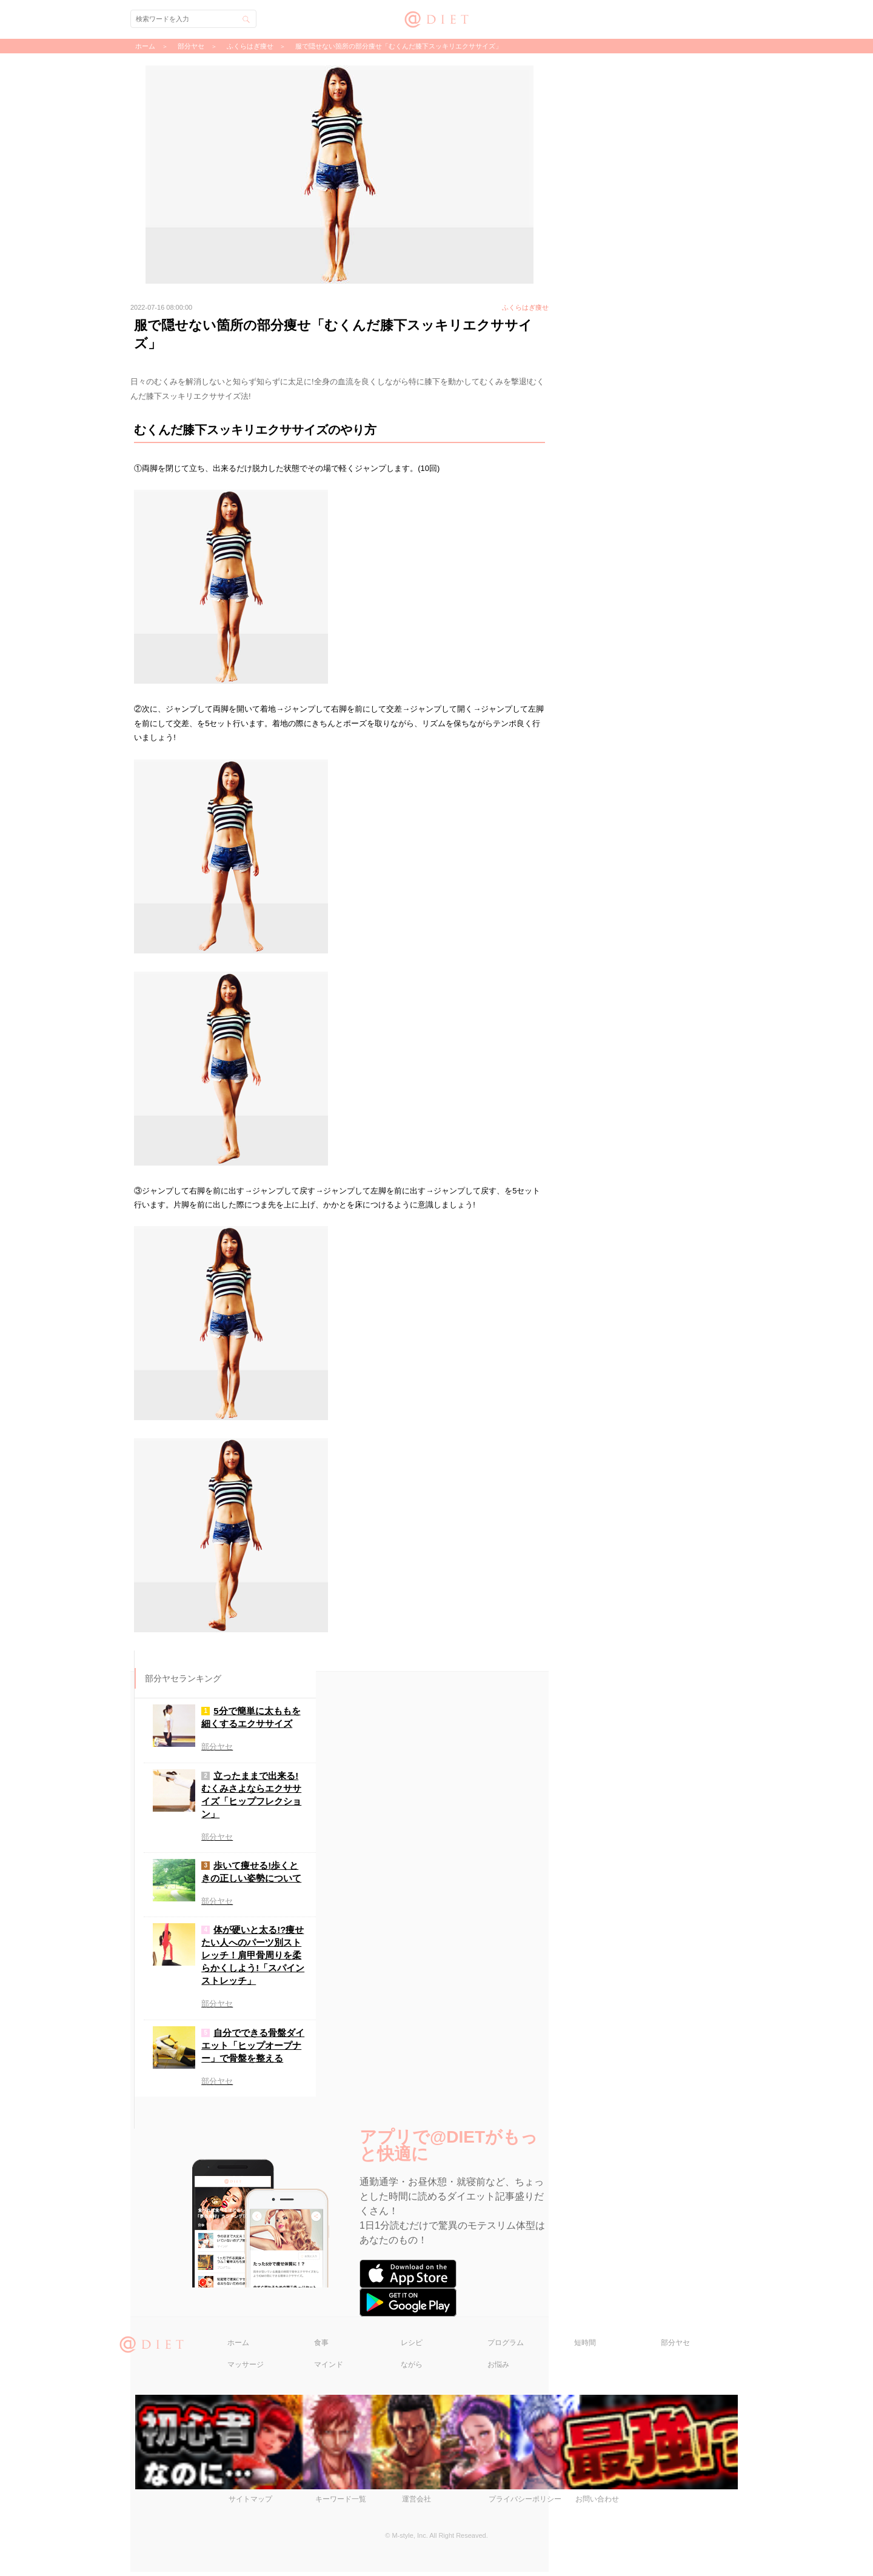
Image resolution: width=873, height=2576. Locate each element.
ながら (412, 2368)
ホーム (238, 2347)
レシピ (412, 2347)
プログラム (505, 2347)
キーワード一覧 (340, 2503)
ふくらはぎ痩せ (250, 46)
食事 (321, 2347)
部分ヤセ (675, 2347)
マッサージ (245, 2368)
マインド (328, 2368)
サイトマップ (250, 2503)
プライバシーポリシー (525, 2503)
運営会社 (416, 2503)
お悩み (498, 2368)
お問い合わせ (597, 2503)
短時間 (585, 2347)
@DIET (437, 18)
